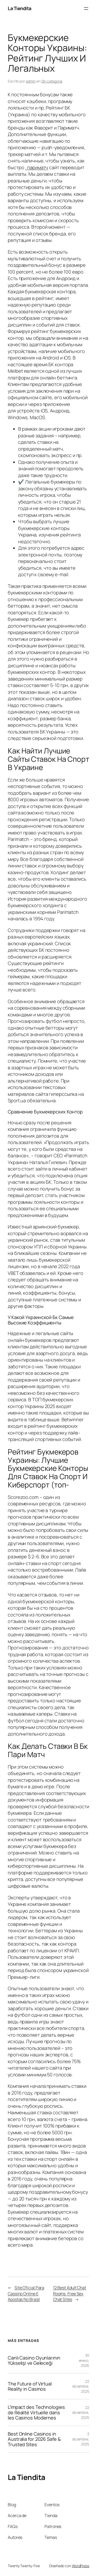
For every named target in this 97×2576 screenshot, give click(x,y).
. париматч (36, 167)
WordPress (80, 2565)
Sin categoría (52, 81)
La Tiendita (19, 8)
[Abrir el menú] (86, 8)
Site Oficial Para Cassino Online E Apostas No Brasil (26, 2293)
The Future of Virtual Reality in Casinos (30, 2386)
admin (31, 81)
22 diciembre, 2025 (80, 2386)
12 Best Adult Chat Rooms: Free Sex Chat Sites (69, 2293)
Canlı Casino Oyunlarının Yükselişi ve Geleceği (34, 2360)
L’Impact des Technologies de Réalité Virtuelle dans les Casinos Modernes (36, 2412)
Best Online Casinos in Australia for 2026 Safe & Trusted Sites (34, 2439)
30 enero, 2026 (84, 2360)
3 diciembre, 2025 (80, 2438)
